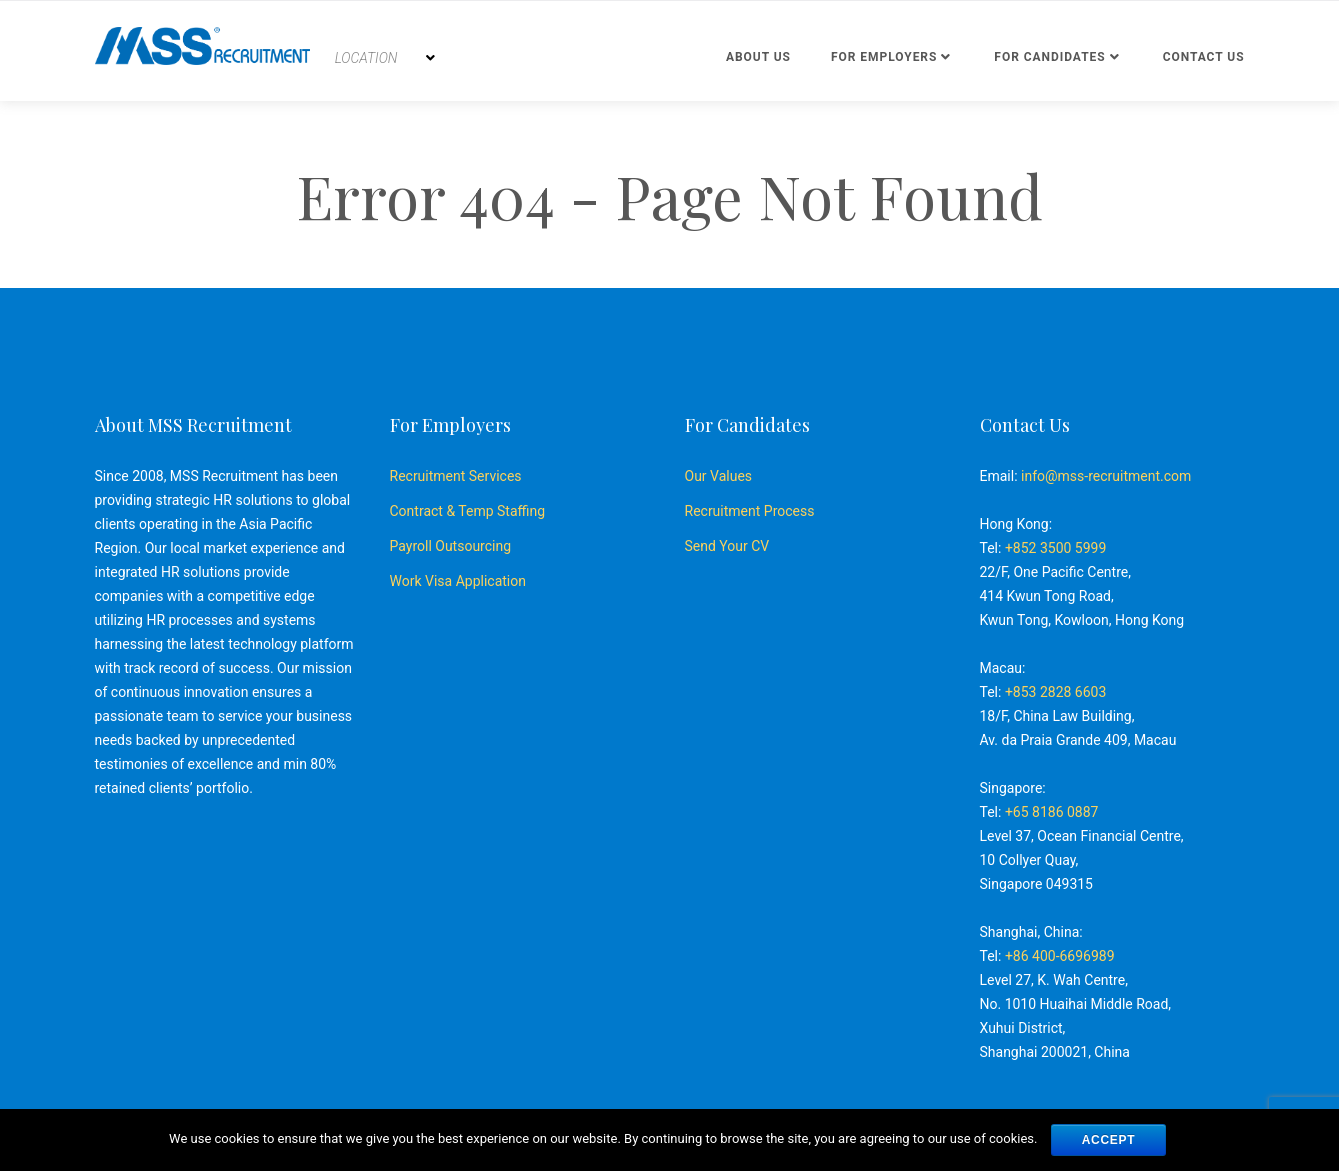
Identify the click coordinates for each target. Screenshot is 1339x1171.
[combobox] (385, 58)
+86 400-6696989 (1060, 956)
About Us (758, 57)
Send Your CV (727, 546)
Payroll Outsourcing (451, 546)
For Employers (884, 57)
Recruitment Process (750, 511)
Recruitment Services (456, 476)
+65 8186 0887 (1052, 812)
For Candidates (1049, 57)
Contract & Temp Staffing (468, 511)
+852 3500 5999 (1055, 548)
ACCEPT (1109, 1140)
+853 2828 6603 (1055, 692)
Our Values (719, 476)
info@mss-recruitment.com (1106, 476)
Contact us (1204, 57)
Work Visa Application (458, 581)
